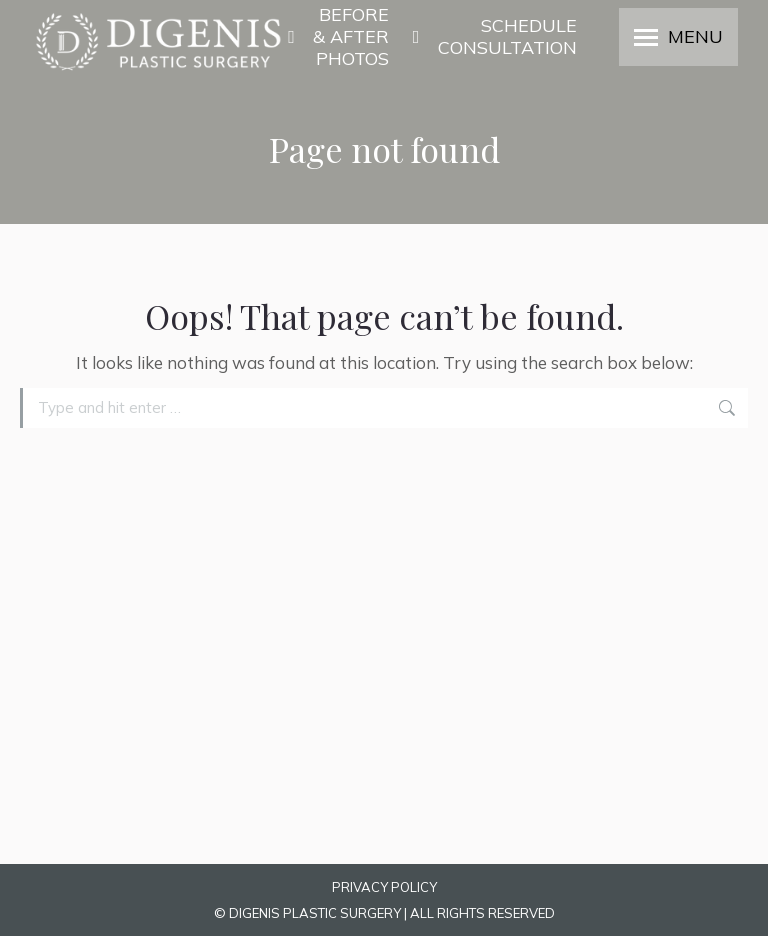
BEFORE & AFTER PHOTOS (338, 37)
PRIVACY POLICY (384, 887)
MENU (695, 37)
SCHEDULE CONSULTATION (493, 37)
